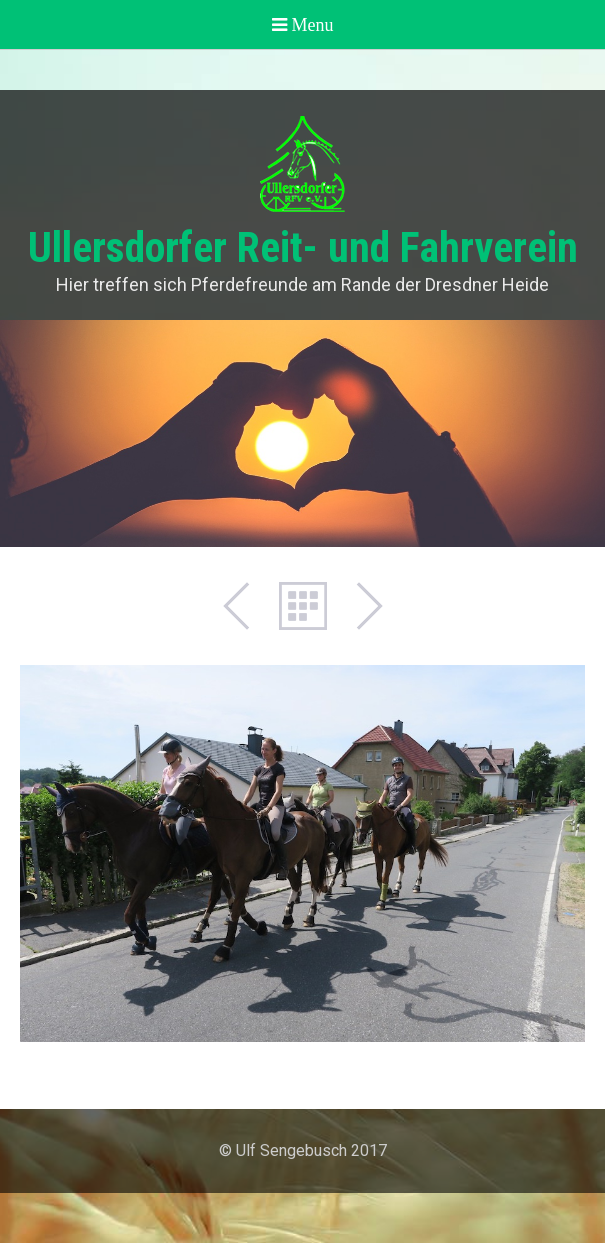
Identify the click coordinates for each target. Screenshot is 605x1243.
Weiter (359, 606)
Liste (303, 606)
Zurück (247, 606)
